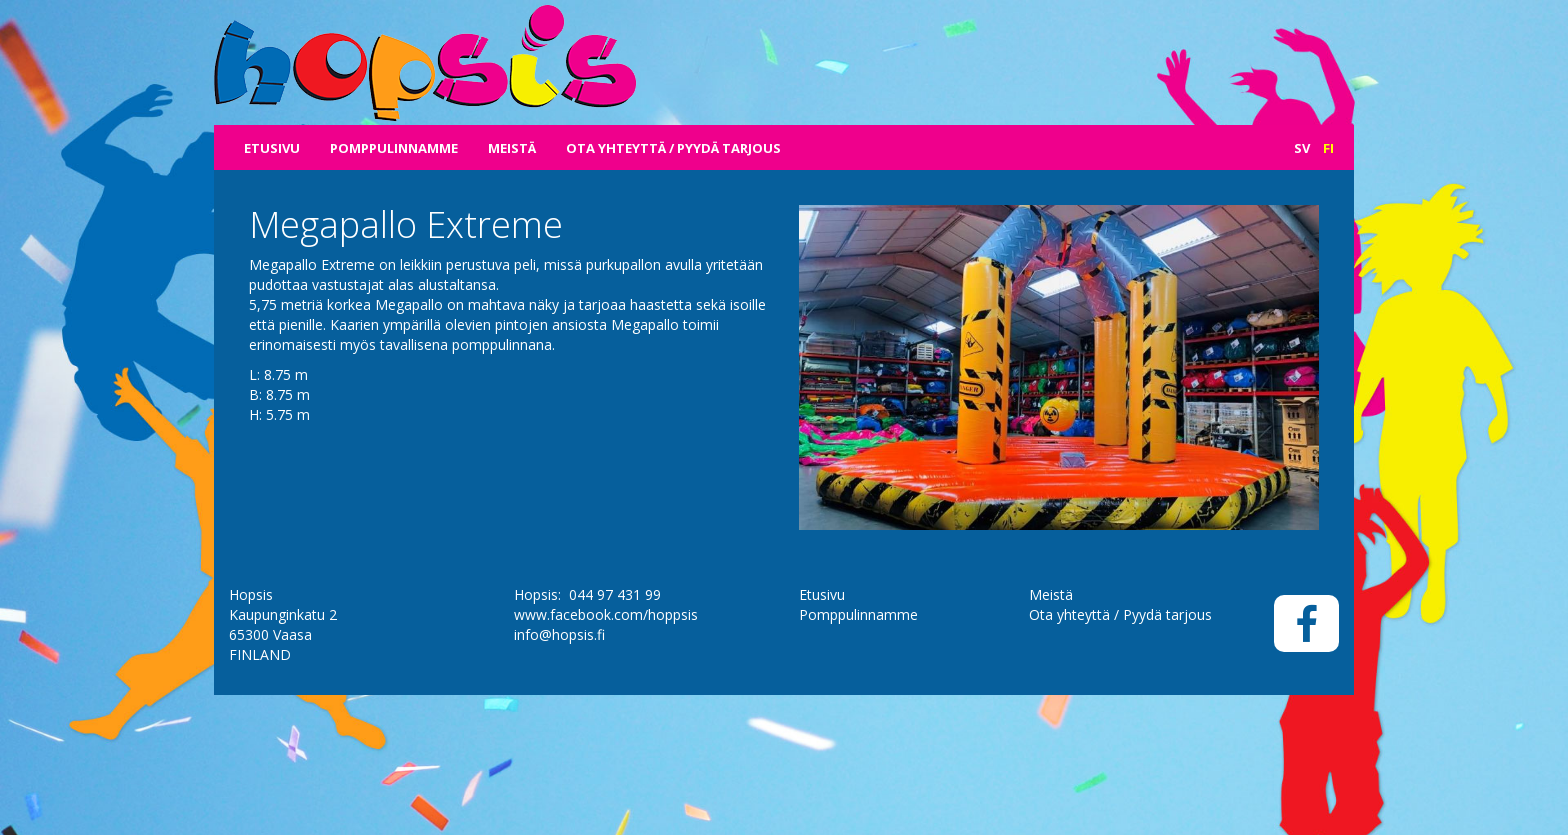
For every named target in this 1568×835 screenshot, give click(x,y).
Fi (1328, 148)
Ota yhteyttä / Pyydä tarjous (673, 148)
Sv (1302, 148)
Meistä (512, 148)
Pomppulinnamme (394, 148)
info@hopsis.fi (559, 738)
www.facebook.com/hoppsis (606, 718)
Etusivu (272, 148)
